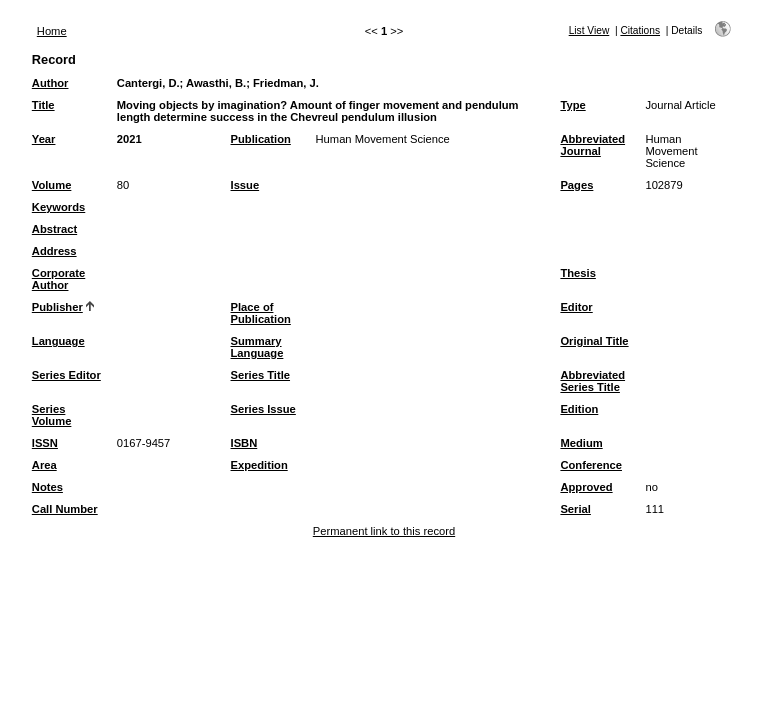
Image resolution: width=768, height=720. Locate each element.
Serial (575, 509)
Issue (245, 185)
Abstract (54, 229)
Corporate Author (58, 279)
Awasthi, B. (216, 83)
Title (43, 105)
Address (54, 251)
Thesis (577, 273)
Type (572, 105)
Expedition (259, 465)
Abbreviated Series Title (592, 381)
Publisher (57, 307)
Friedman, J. (286, 83)
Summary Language (257, 347)
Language (58, 341)
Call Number (65, 509)
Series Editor (66, 375)
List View (589, 30)
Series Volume (52, 415)
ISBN (244, 443)
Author (50, 83)
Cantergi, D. (148, 83)
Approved (586, 487)
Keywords (58, 207)
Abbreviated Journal (592, 145)
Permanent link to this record (384, 531)
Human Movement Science (383, 139)
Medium (581, 443)
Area (44, 465)
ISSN (45, 443)
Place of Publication (261, 313)
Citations (640, 30)
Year (44, 139)
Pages (576, 185)
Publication (261, 139)
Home (52, 31)
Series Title (261, 375)
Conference (591, 465)
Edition (579, 409)
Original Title (594, 341)
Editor (576, 307)
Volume (52, 185)
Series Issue (263, 409)
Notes (47, 487)
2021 (129, 139)
